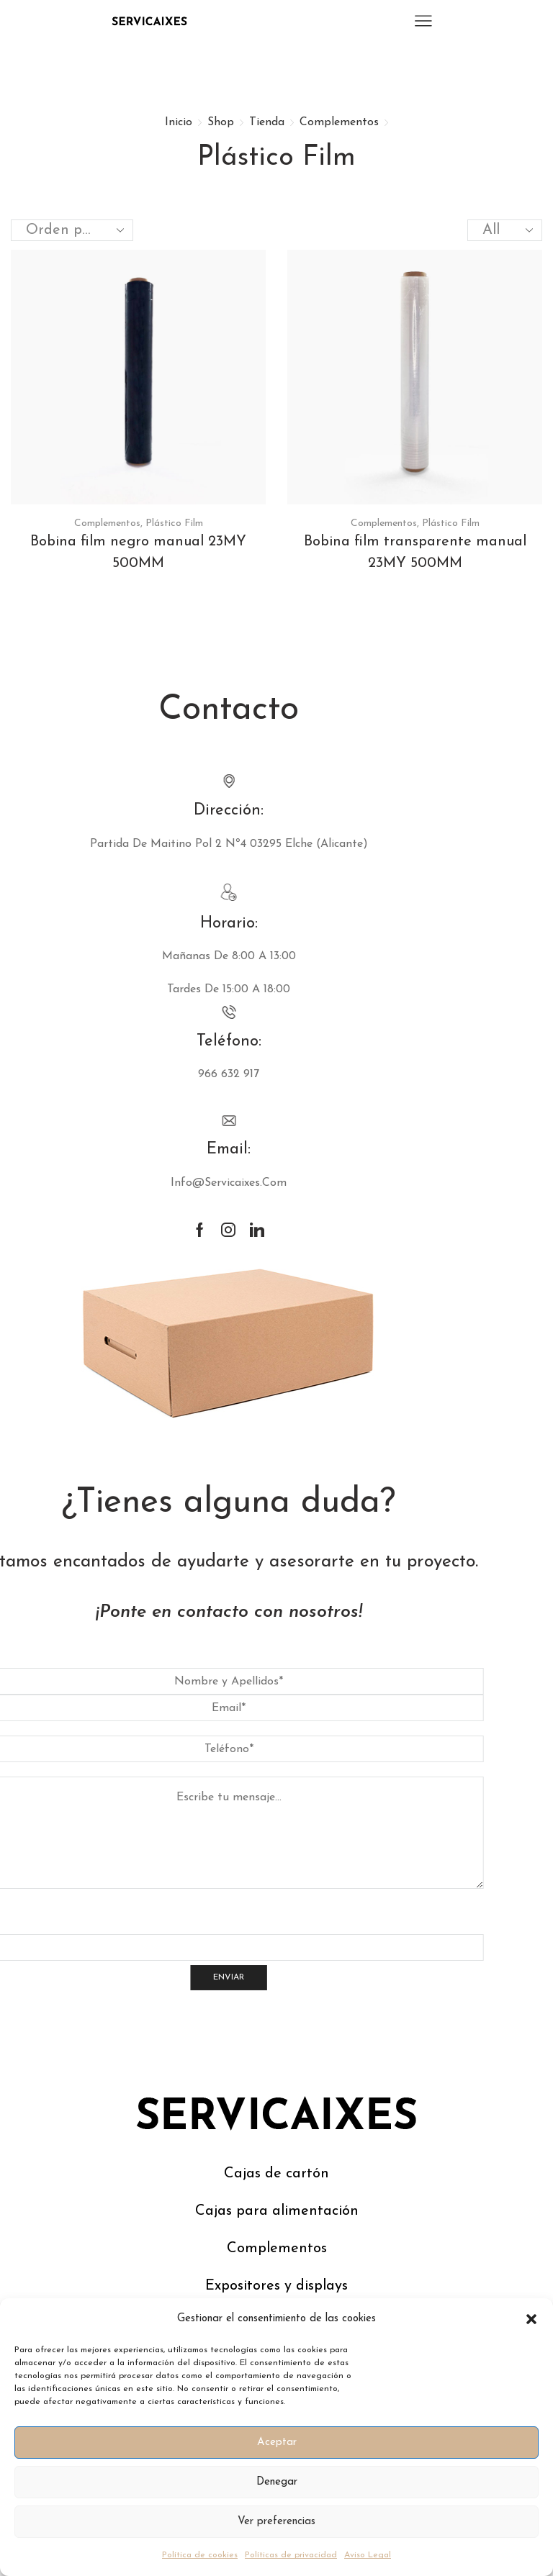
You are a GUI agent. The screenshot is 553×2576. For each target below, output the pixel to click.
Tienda (266, 122)
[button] (531, 2319)
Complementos (339, 122)
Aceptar (277, 2442)
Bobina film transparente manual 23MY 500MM (415, 553)
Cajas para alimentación (277, 2211)
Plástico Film (174, 523)
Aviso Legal (367, 2555)
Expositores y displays (276, 2286)
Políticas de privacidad (291, 2555)
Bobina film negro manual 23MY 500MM (138, 553)
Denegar (276, 2482)
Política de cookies (200, 2555)
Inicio (178, 122)
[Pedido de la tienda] (72, 230)
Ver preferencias (276, 2521)
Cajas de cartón (276, 2174)
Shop (220, 122)
